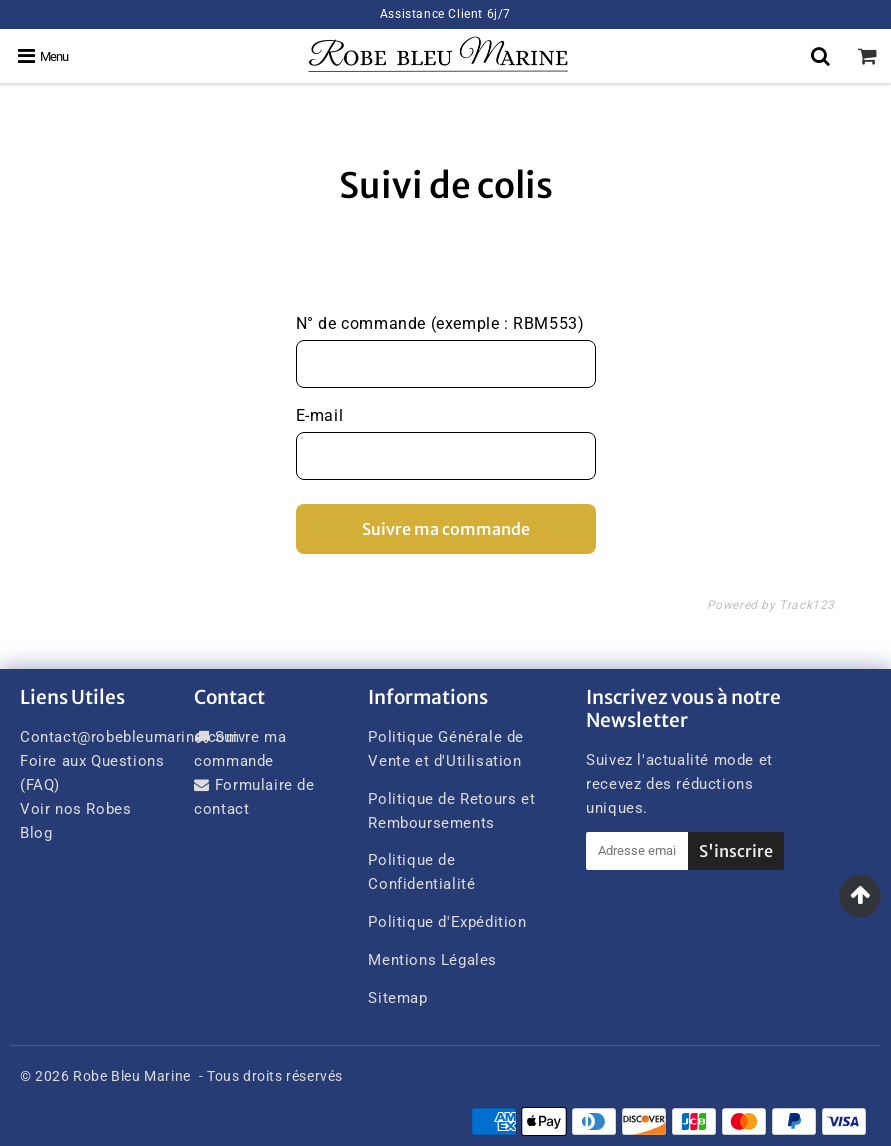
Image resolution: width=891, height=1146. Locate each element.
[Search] (820, 56)
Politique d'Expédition (447, 922)
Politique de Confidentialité (421, 872)
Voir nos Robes (75, 809)
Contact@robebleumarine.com (130, 737)
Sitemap (397, 998)
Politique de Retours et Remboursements (451, 811)
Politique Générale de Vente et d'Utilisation (446, 749)
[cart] (867, 56)
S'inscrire (736, 851)
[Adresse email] (637, 851)
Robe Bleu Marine (132, 1076)
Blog (36, 833)
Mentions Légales (432, 960)
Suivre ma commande (446, 529)
